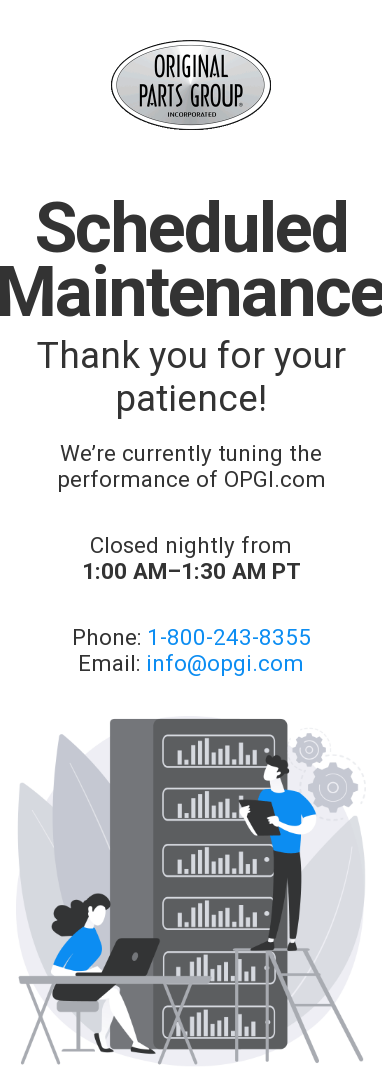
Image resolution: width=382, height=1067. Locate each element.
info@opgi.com (225, 663)
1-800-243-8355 (229, 637)
